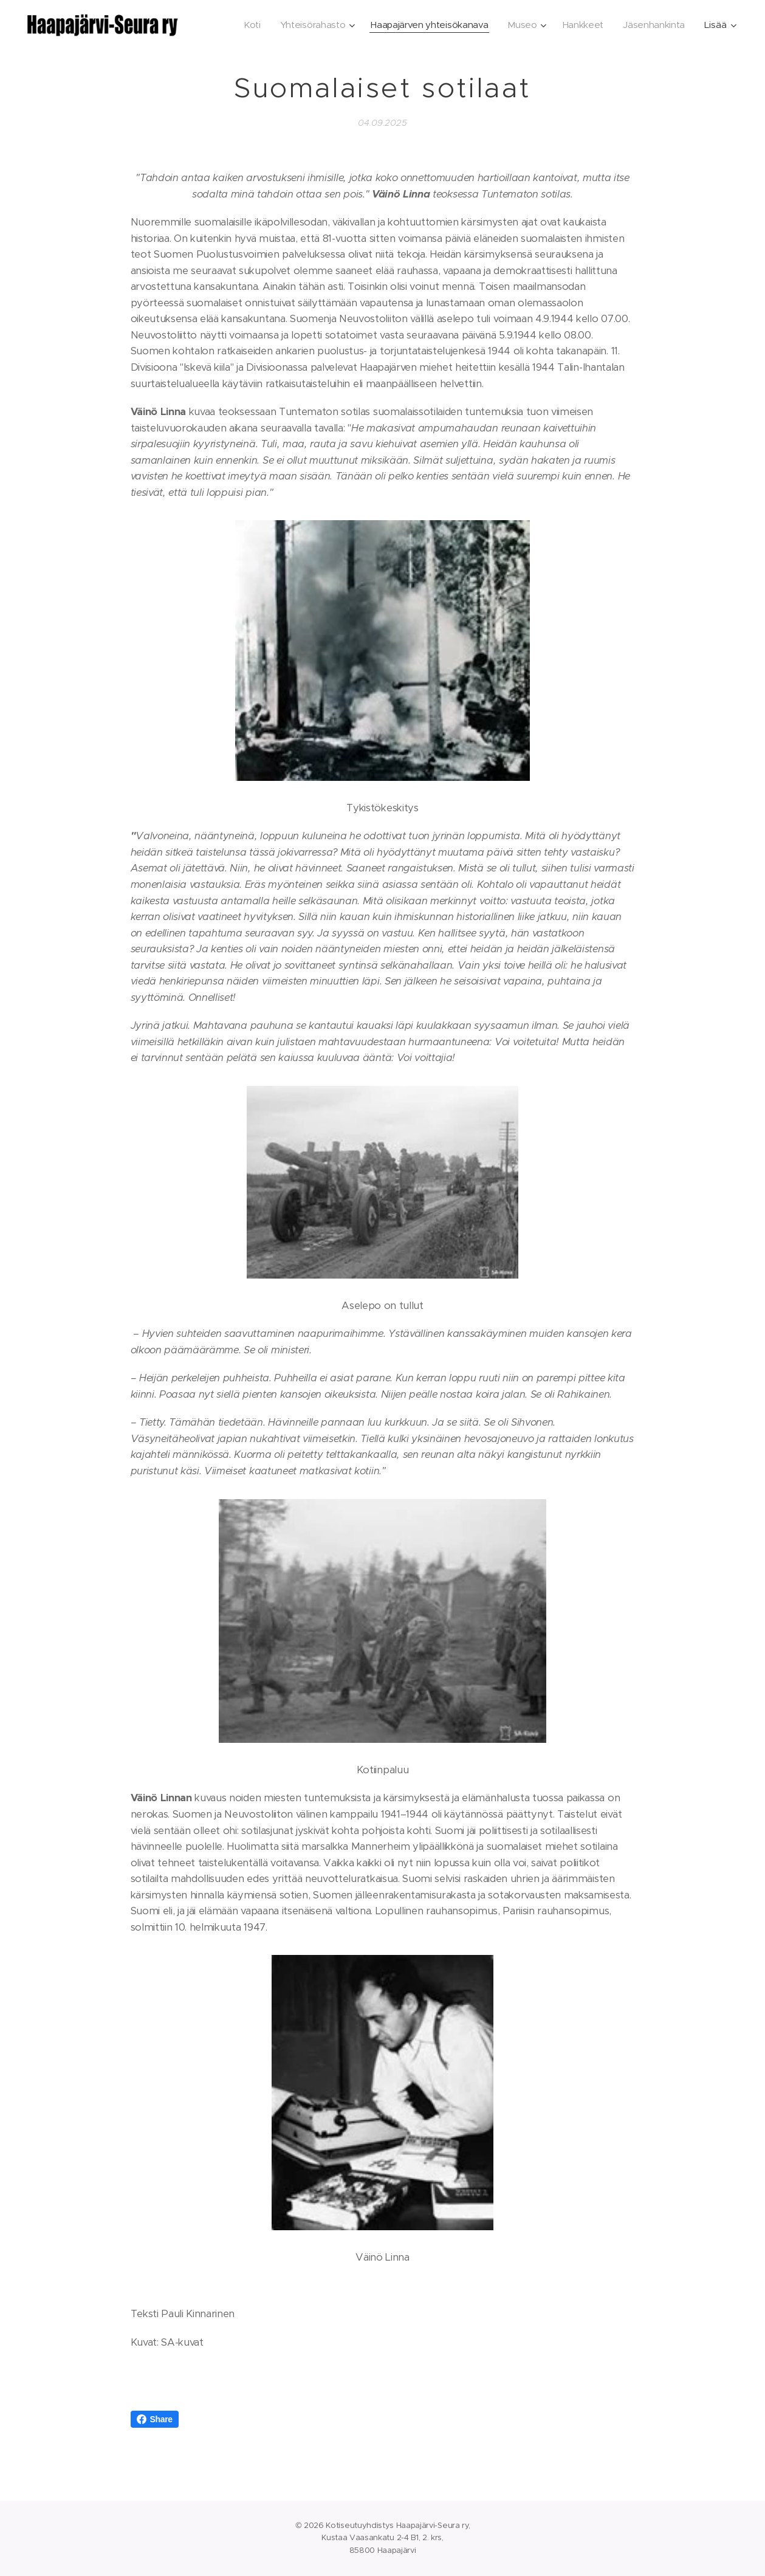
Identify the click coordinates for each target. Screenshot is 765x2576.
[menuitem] (242, 25)
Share (155, 2419)
